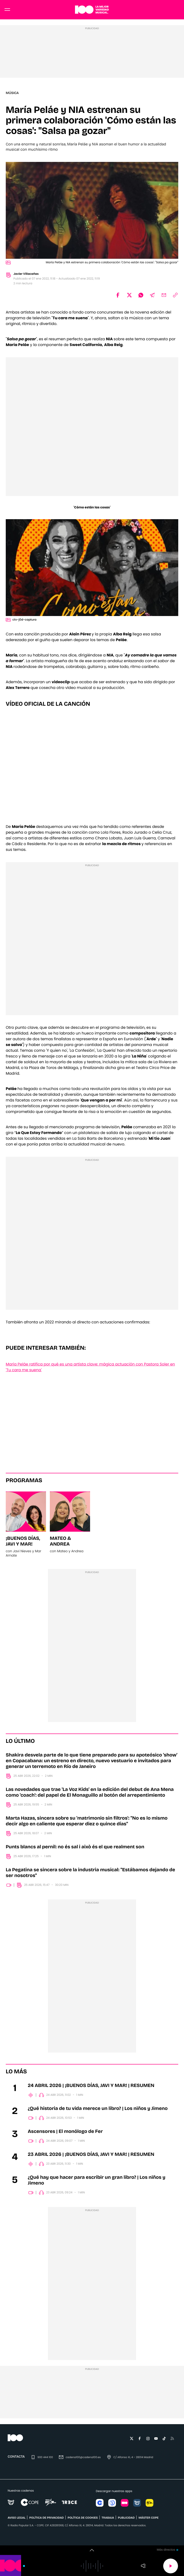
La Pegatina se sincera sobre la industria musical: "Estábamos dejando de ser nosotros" (90, 1876)
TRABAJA (108, 2521)
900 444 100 (45, 2461)
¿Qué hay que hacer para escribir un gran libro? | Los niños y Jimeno (96, 2184)
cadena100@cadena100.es (83, 2461)
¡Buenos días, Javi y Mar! (23, 1545)
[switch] (92, 2550)
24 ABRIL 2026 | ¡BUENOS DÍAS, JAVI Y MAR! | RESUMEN (91, 2089)
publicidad (126, 2521)
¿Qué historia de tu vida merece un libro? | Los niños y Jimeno (98, 2112)
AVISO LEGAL (16, 2521)
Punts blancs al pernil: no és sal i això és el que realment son (75, 1850)
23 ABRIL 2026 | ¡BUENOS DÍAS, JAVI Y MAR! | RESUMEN (91, 2158)
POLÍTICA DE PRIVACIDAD (46, 2521)
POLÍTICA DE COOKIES (83, 2521)
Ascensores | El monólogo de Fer (65, 2135)
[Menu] (8, 11)
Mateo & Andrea (60, 1545)
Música (12, 96)
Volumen (143, 2565)
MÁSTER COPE (148, 2521)
